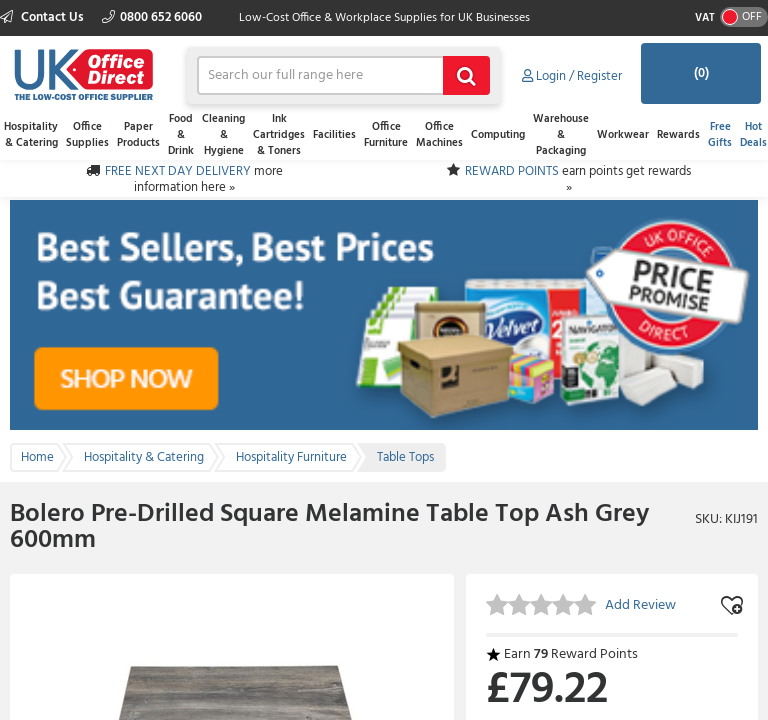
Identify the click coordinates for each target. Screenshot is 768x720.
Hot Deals (753, 135)
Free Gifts (720, 135)
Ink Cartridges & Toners (279, 135)
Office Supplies (87, 135)
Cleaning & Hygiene (223, 135)
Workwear (623, 135)
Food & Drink (181, 135)
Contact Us (43, 17)
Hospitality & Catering (31, 135)
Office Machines (439, 135)
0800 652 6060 (152, 17)
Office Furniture (386, 135)
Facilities (334, 135)
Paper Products (138, 135)
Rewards (678, 135)
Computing (498, 135)
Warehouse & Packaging (561, 135)
